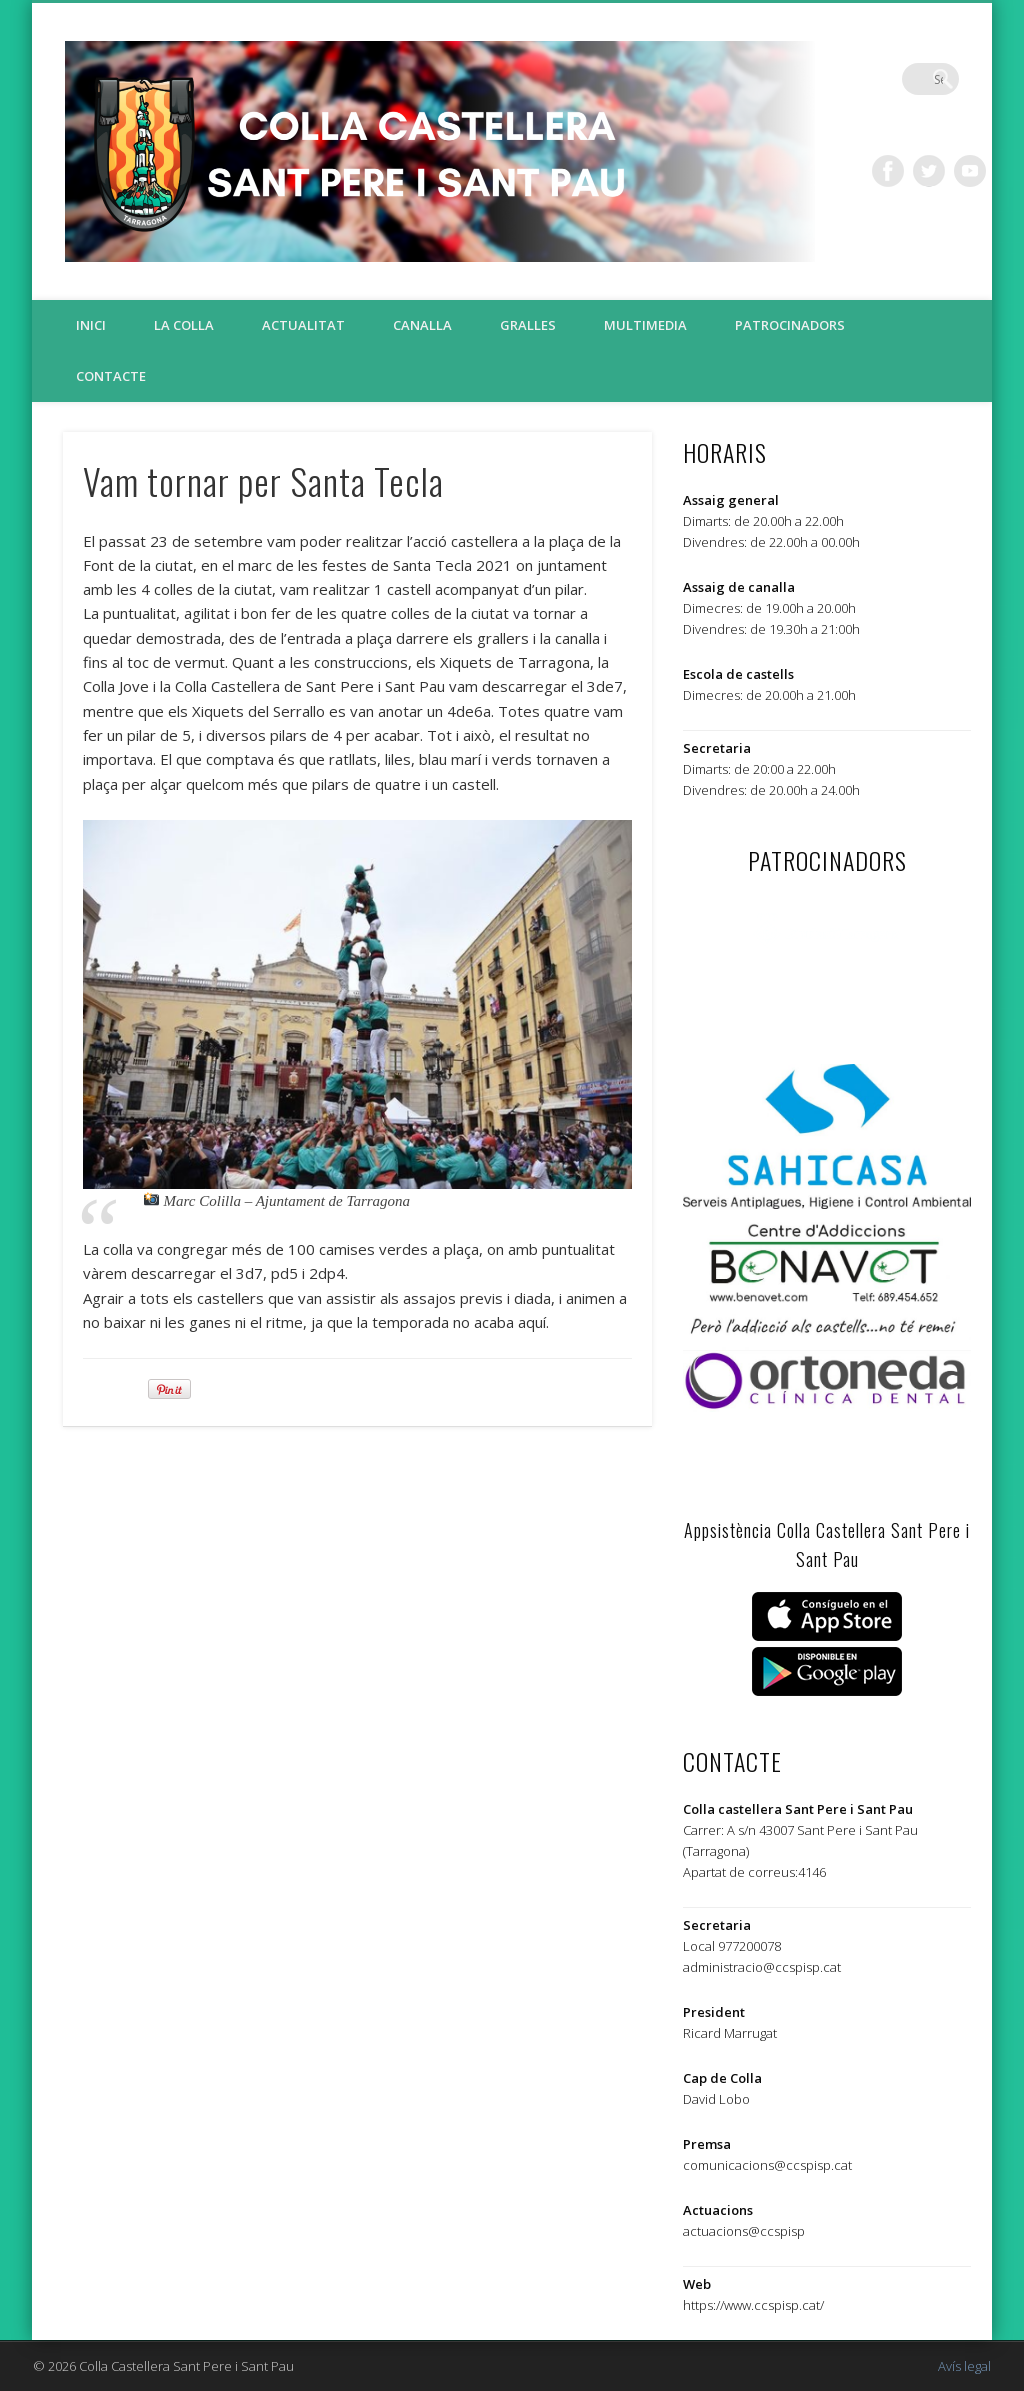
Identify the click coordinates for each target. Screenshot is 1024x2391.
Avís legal (964, 2366)
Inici (91, 325)
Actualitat (303, 325)
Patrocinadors (790, 325)
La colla (184, 325)
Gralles (528, 325)
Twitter (929, 171)
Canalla (422, 325)
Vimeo (970, 171)
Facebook (888, 171)
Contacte (111, 376)
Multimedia (645, 325)
